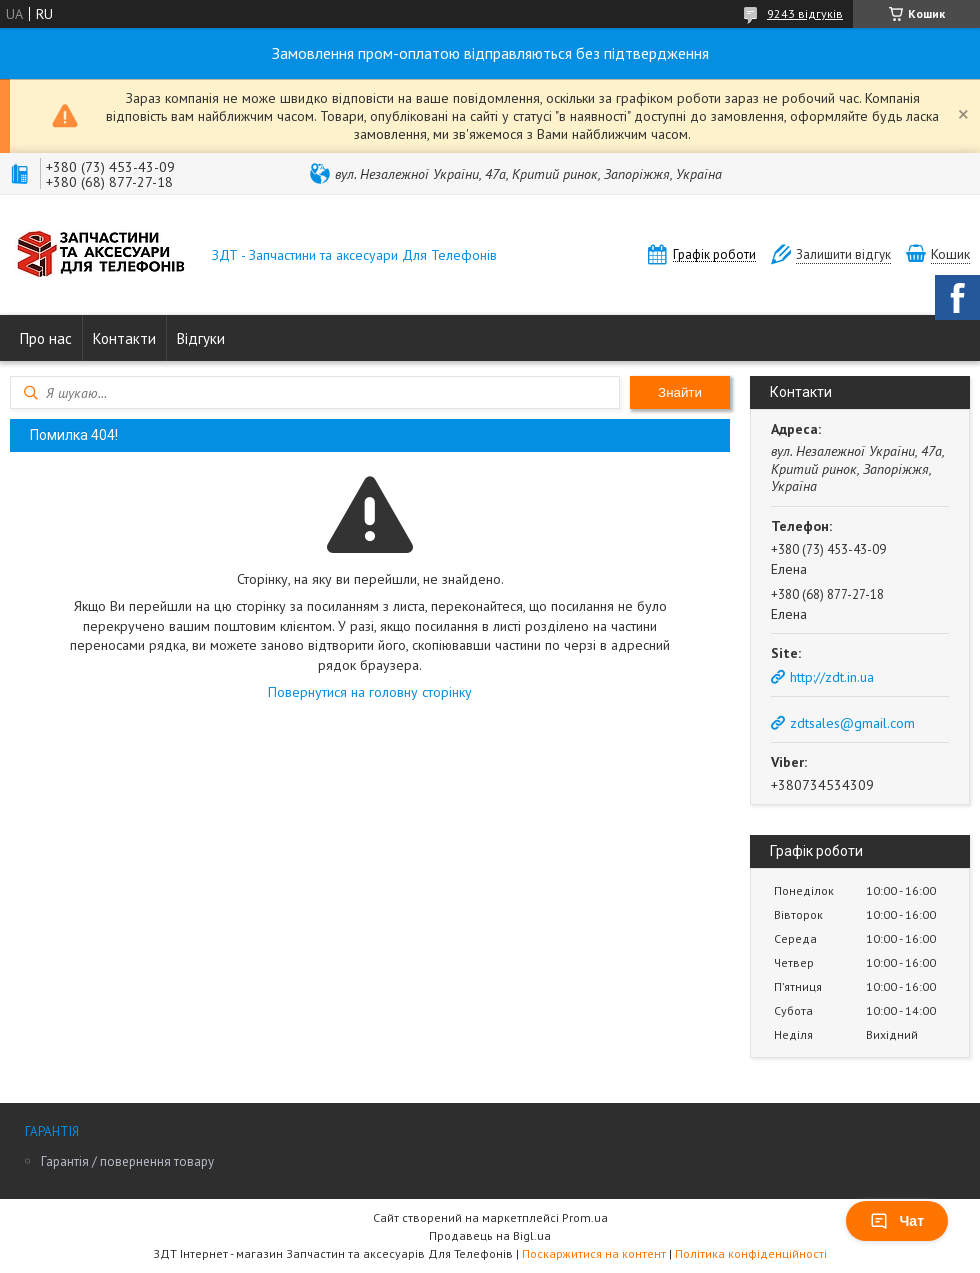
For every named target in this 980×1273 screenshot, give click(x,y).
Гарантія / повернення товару (127, 1161)
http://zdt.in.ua (832, 677)
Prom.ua (585, 1217)
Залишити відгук (843, 254)
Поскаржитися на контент (594, 1253)
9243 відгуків (805, 13)
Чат (897, 1221)
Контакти (124, 338)
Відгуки (201, 338)
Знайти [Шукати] (680, 392)
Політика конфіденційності (751, 1253)
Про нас (46, 338)
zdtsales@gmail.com (852, 723)
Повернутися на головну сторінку (370, 692)
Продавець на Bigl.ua (490, 1235)
